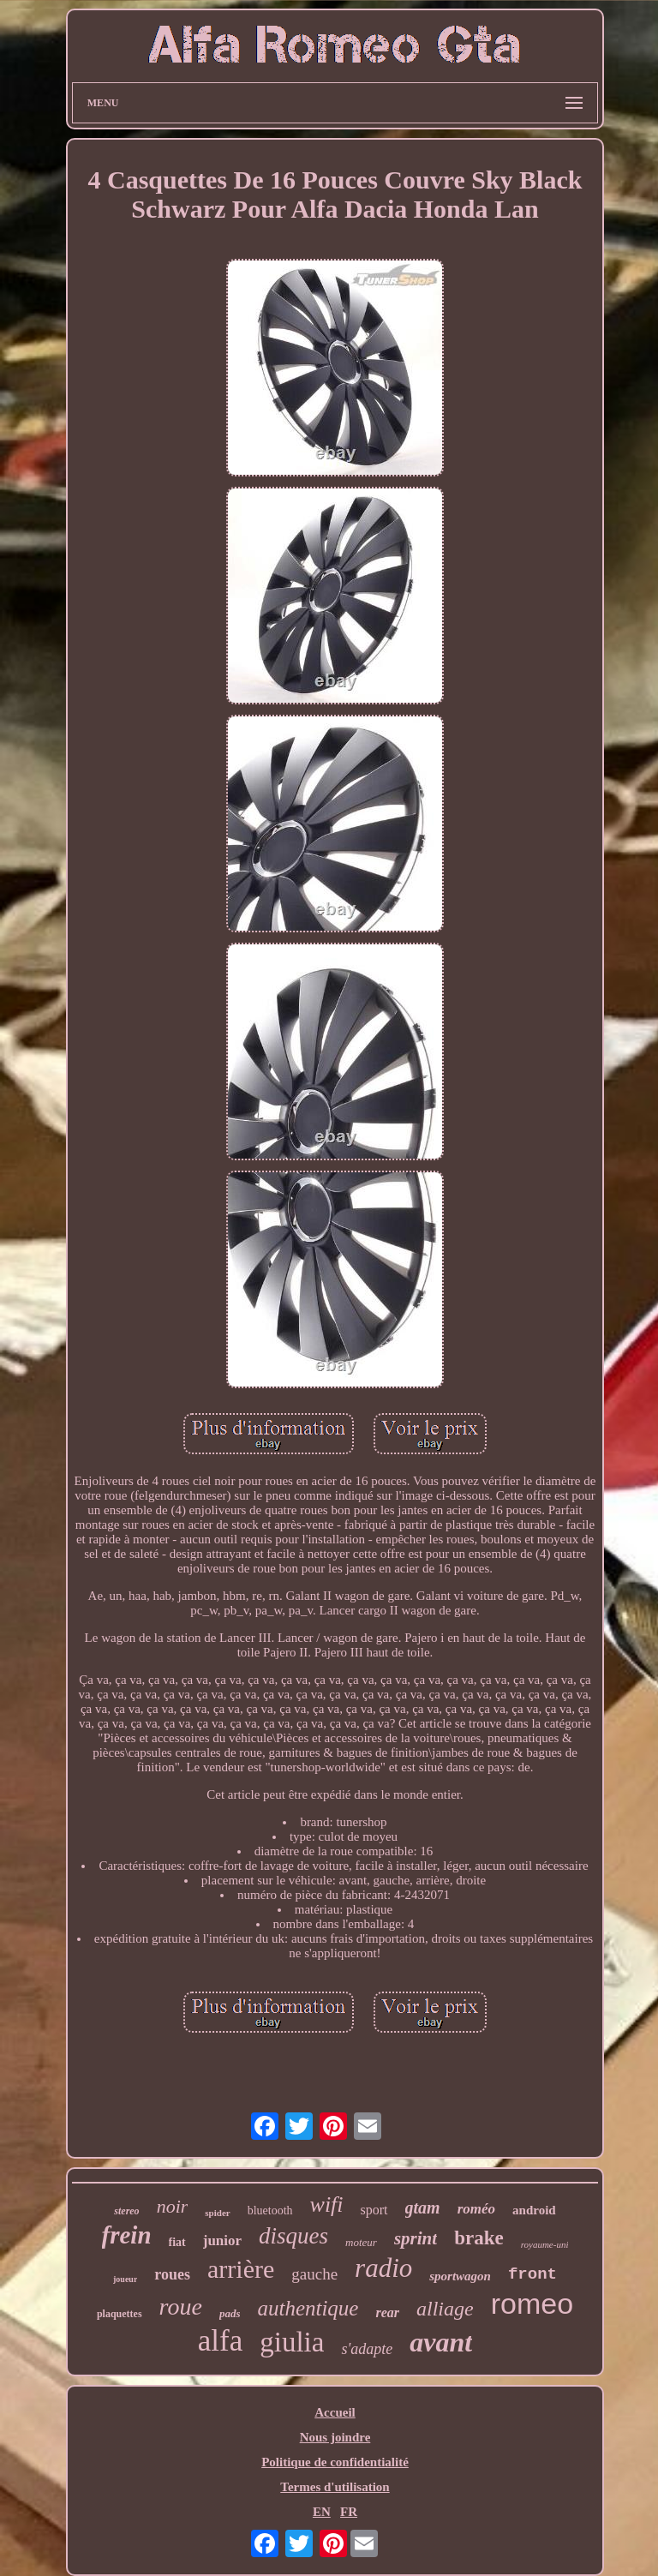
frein (127, 2235)
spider (217, 2213)
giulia (292, 2342)
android (534, 2210)
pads (230, 2313)
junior (222, 2240)
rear (387, 2312)
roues (172, 2274)
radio (383, 2268)
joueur (125, 2279)
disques (293, 2236)
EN (322, 2512)
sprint (415, 2238)
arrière (240, 2269)
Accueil (334, 2412)
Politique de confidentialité (335, 2462)
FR (348, 2512)
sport (374, 2209)
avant (441, 2342)
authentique (307, 2308)
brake (479, 2238)
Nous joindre (335, 2437)
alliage (445, 2308)
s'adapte (366, 2348)
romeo (532, 2303)
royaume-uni (545, 2244)
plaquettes (119, 2314)
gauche (314, 2274)
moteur (361, 2242)
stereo (126, 2211)
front (532, 2274)
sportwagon (460, 2276)
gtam (422, 2207)
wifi (327, 2204)
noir (172, 2206)
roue (180, 2306)
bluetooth (270, 2210)
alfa (220, 2340)
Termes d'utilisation (334, 2487)
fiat (177, 2242)
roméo (476, 2209)
